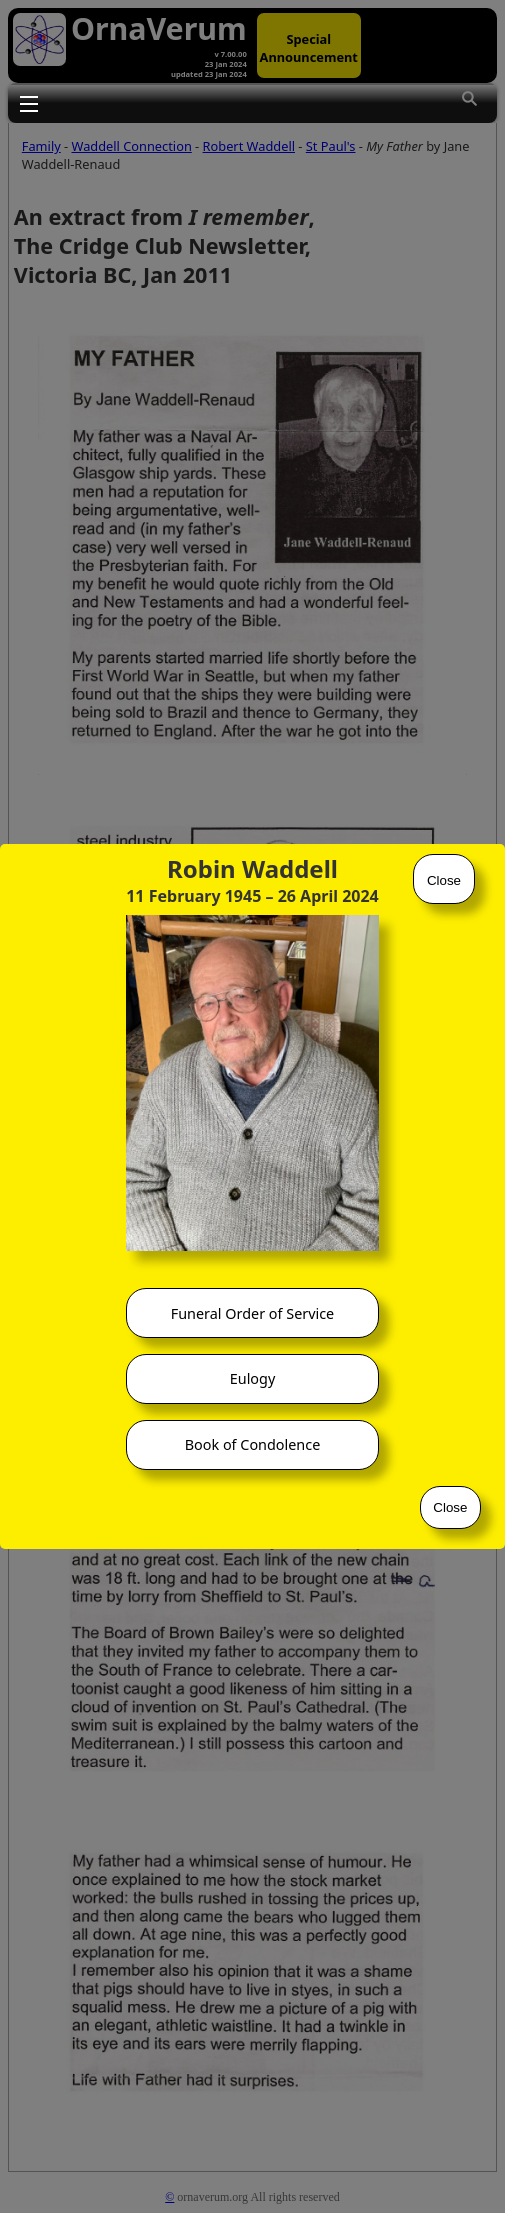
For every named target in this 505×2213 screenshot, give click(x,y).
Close (444, 880)
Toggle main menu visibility (29, 103)
